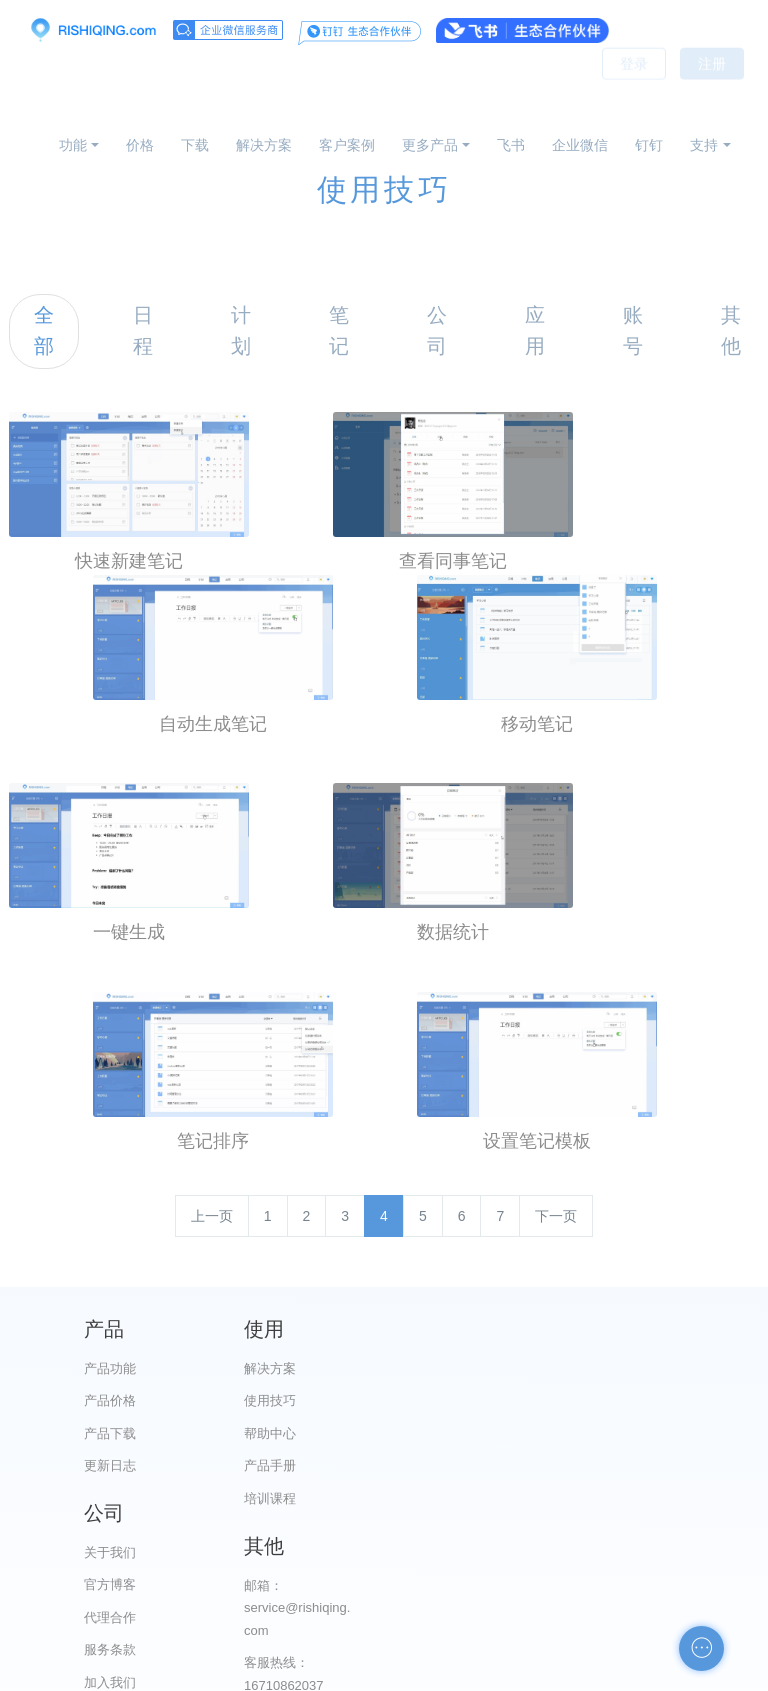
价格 (140, 145)
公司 (437, 330)
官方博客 (485, 1397)
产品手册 (298, 1462)
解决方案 (264, 145)
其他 (731, 330)
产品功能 (110, 1365)
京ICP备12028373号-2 (272, 1673)
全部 (44, 330)
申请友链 (673, 1552)
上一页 (212, 1213)
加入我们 (485, 1495)
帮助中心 (298, 1430)
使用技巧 (298, 1397)
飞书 (511, 145)
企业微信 (580, 145)
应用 (535, 330)
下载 (195, 145)
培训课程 (298, 1495)
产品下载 (110, 1430)
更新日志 (110, 1462)
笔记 (339, 330)
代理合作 (485, 1430)
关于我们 (485, 1365)
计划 (241, 330)
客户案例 (347, 145)
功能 (73, 145)
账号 (633, 330)
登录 (634, 90)
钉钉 (649, 145)
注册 (712, 90)
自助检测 (673, 1584)
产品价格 (110, 1397)
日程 (143, 330)
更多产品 (430, 145)
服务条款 (485, 1462)
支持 (704, 145)
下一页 (556, 1213)
